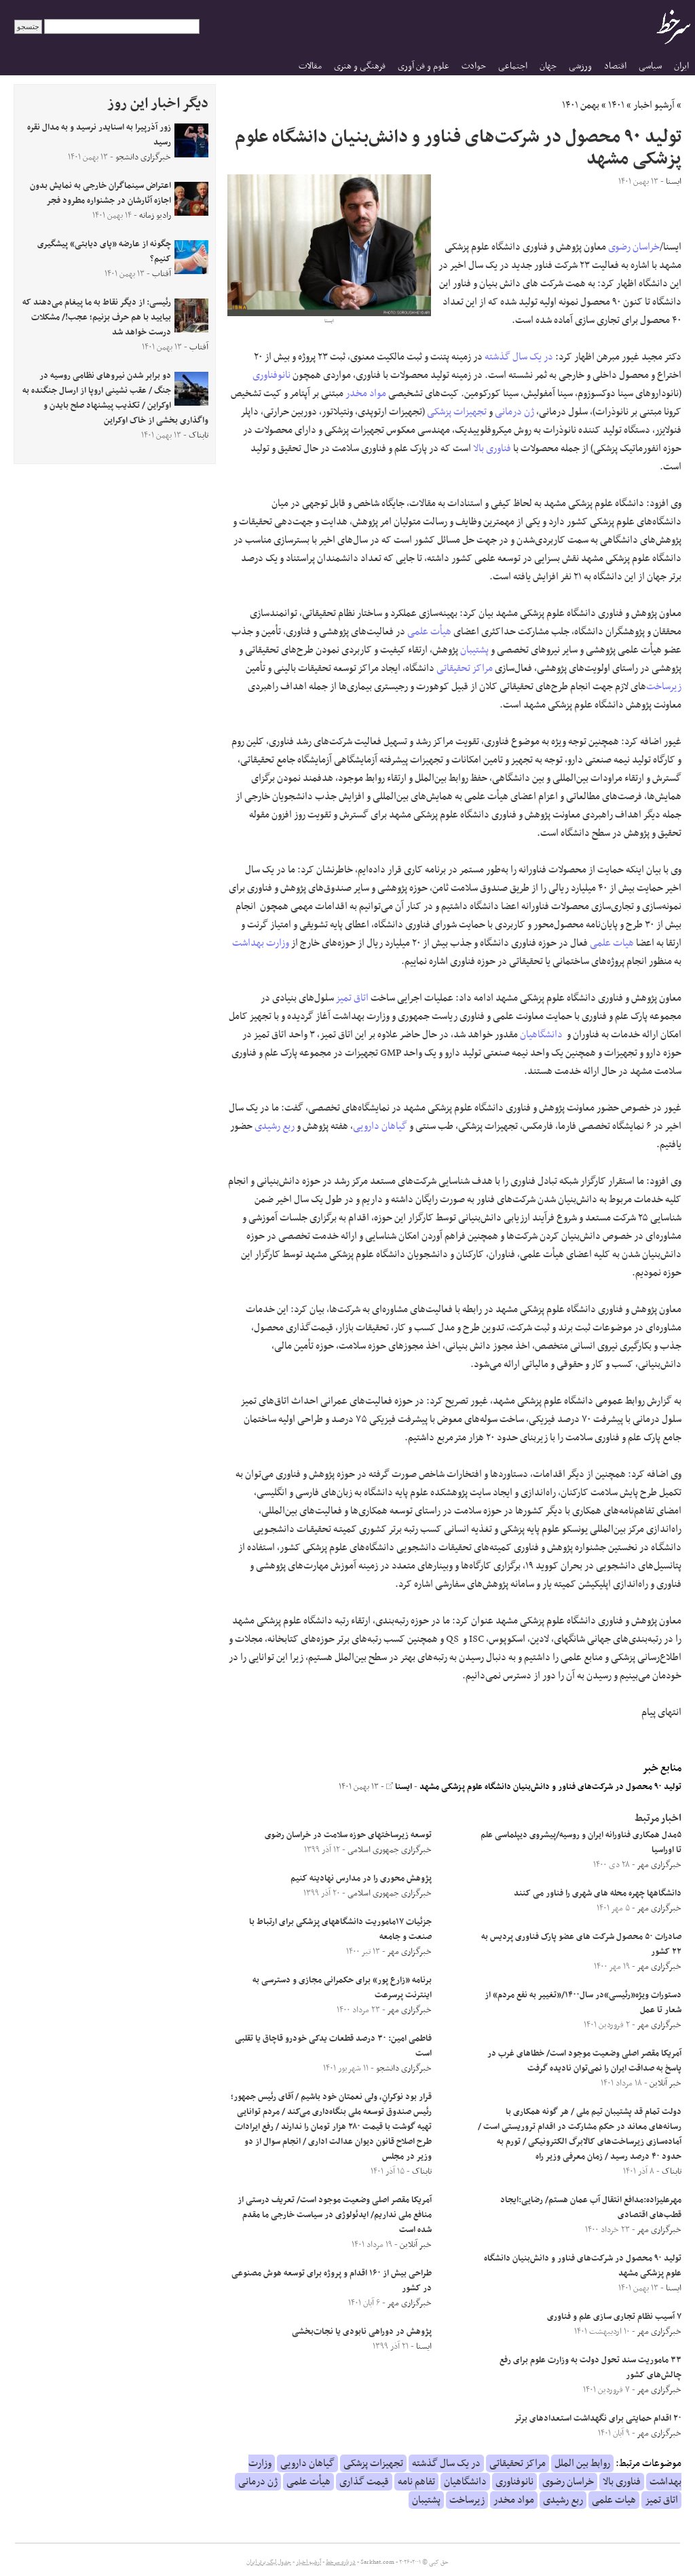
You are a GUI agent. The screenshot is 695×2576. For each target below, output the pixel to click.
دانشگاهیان (541, 1034)
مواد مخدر (365, 393)
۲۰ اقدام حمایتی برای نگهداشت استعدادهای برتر (597, 2418)
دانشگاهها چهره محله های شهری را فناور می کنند (597, 1893)
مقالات (310, 66)
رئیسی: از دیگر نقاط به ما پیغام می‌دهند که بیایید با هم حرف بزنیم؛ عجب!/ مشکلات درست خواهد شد (96, 317)
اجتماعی (512, 66)
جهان (548, 66)
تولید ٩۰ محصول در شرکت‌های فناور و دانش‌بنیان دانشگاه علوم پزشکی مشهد (550, 1787)
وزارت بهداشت (260, 943)
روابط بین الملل (582, 2463)
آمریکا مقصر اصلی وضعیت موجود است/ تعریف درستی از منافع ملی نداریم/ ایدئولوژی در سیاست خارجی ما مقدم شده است (335, 2215)
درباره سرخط (341, 2562)
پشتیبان (474, 650)
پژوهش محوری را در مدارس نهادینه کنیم (361, 1878)
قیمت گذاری (364, 2482)
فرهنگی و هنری (360, 66)
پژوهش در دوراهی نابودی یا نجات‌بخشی (362, 2331)
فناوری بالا (492, 448)
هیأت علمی (429, 631)
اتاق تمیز (352, 998)
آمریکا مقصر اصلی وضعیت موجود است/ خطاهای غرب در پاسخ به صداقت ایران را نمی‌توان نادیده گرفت (584, 2061)
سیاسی (650, 66)
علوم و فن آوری (423, 66)
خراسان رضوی (634, 247)
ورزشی (580, 66)
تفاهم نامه (416, 2482)
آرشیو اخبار (654, 105)
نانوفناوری (271, 375)
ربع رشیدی (275, 1126)
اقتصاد (615, 66)
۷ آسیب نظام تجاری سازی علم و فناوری (614, 2316)
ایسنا (399, 1787)
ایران (681, 66)
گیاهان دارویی (380, 1126)
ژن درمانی (514, 412)
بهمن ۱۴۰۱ (580, 105)
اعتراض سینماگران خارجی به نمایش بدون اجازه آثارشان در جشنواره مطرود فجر (100, 193)
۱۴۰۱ (616, 105)
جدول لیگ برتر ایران (268, 2562)
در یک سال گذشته (519, 357)
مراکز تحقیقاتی (464, 668)
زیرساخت (663, 686)
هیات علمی (612, 943)
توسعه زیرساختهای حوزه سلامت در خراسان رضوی (348, 1835)
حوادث (474, 66)
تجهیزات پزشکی (457, 412)
